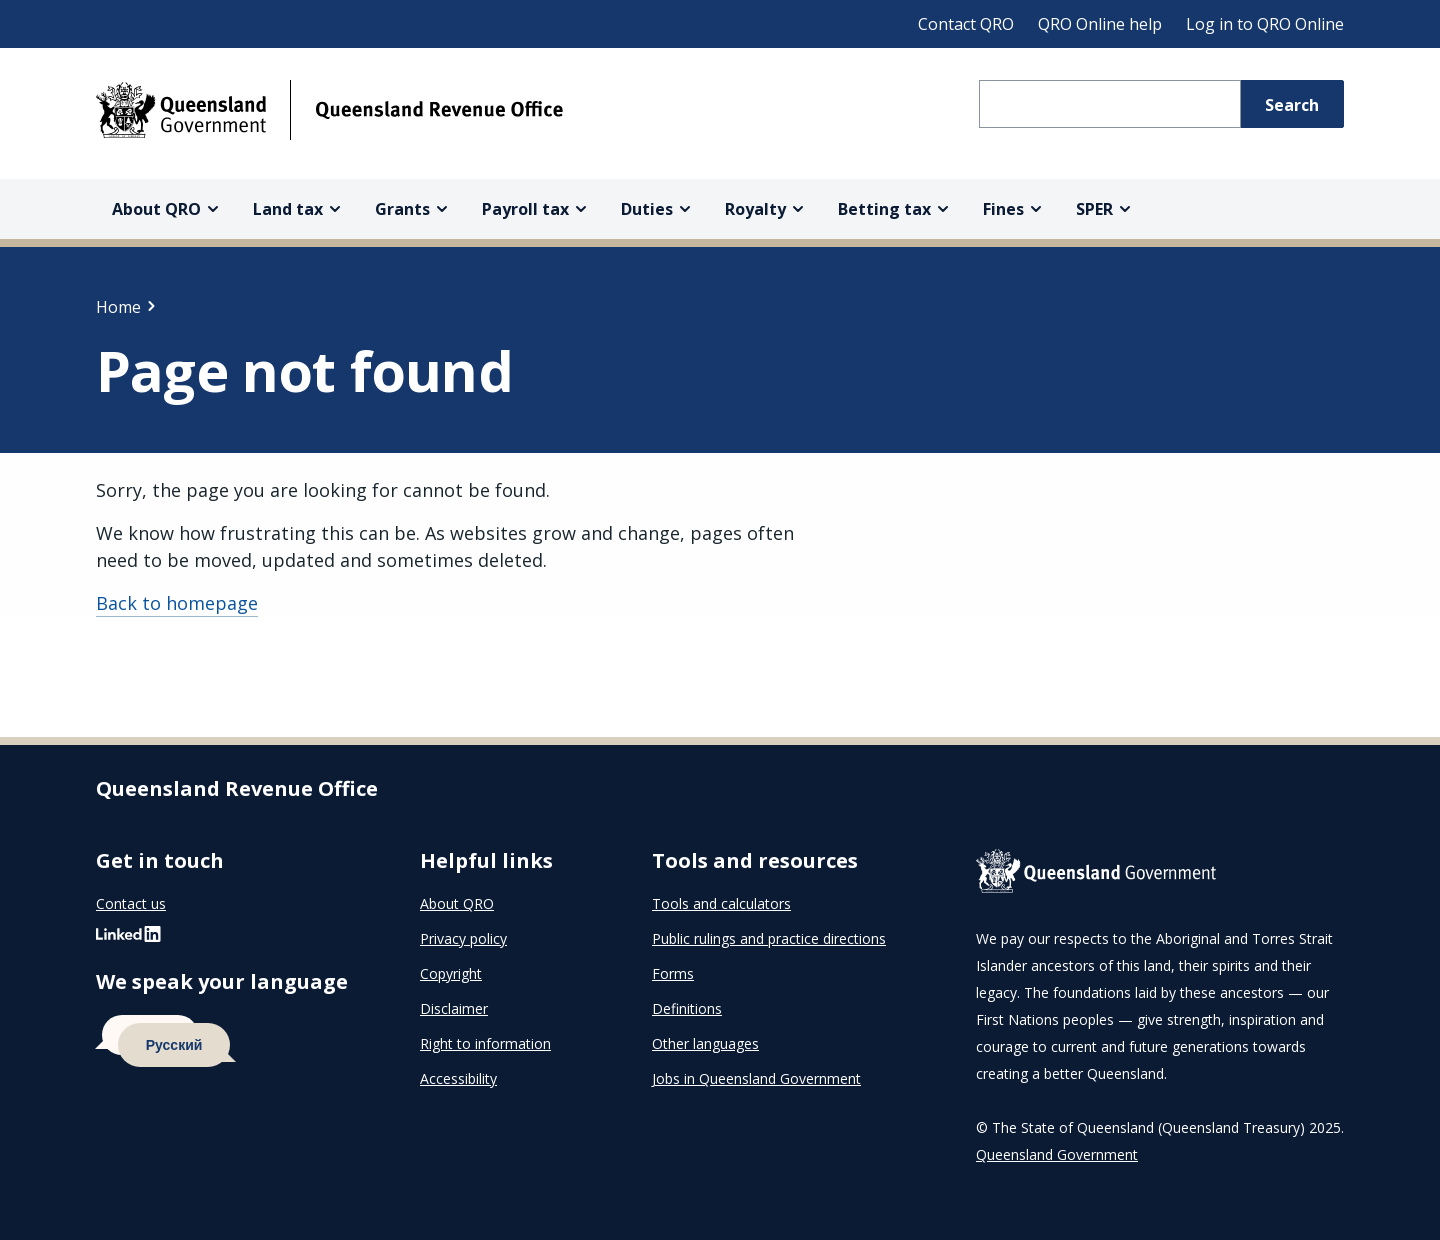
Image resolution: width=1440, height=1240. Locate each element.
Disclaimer (454, 1008)
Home (118, 307)
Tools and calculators (721, 903)
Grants (402, 209)
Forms (673, 973)
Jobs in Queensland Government (756, 1078)
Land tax (288, 209)
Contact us (131, 903)
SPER (1094, 209)
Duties (647, 209)
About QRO (156, 209)
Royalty (755, 209)
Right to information (485, 1043)
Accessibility (458, 1078)
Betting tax (884, 209)
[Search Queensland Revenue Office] (1110, 104)
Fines (1003, 209)
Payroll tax (525, 209)
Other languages (705, 1043)
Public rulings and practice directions (769, 938)
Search (1292, 105)
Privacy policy (463, 938)
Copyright (451, 973)
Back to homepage (177, 603)
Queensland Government (1057, 1154)
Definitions (687, 1008)
